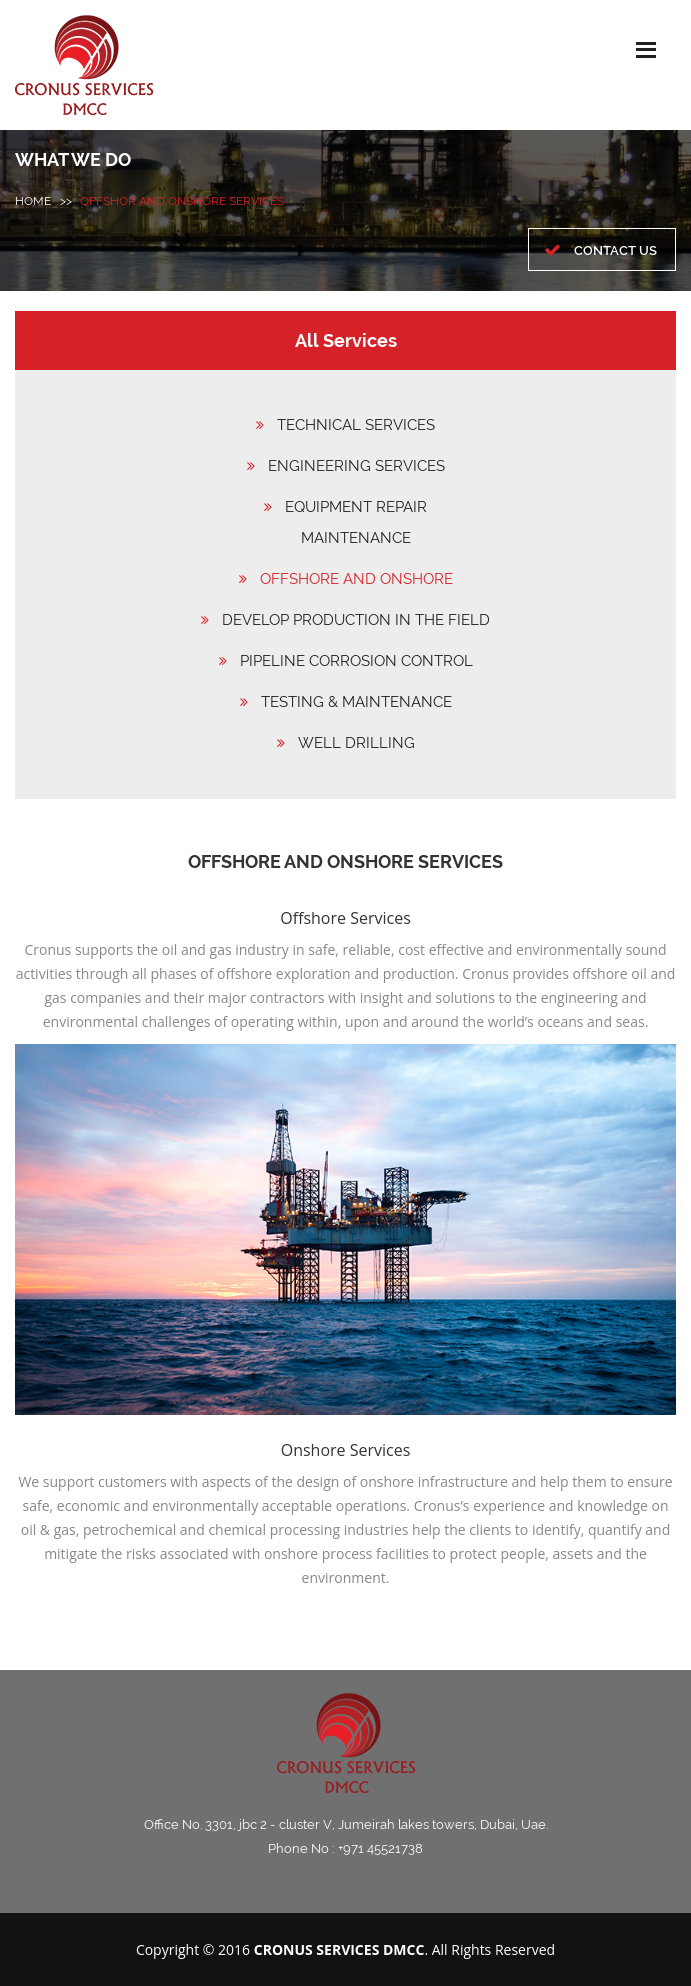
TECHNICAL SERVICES (356, 425)
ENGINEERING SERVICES (356, 466)
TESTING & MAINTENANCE (356, 702)
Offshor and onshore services (182, 201)
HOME (33, 201)
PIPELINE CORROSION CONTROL (356, 661)
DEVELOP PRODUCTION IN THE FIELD (356, 620)
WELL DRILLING (356, 743)
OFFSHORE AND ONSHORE (356, 579)
